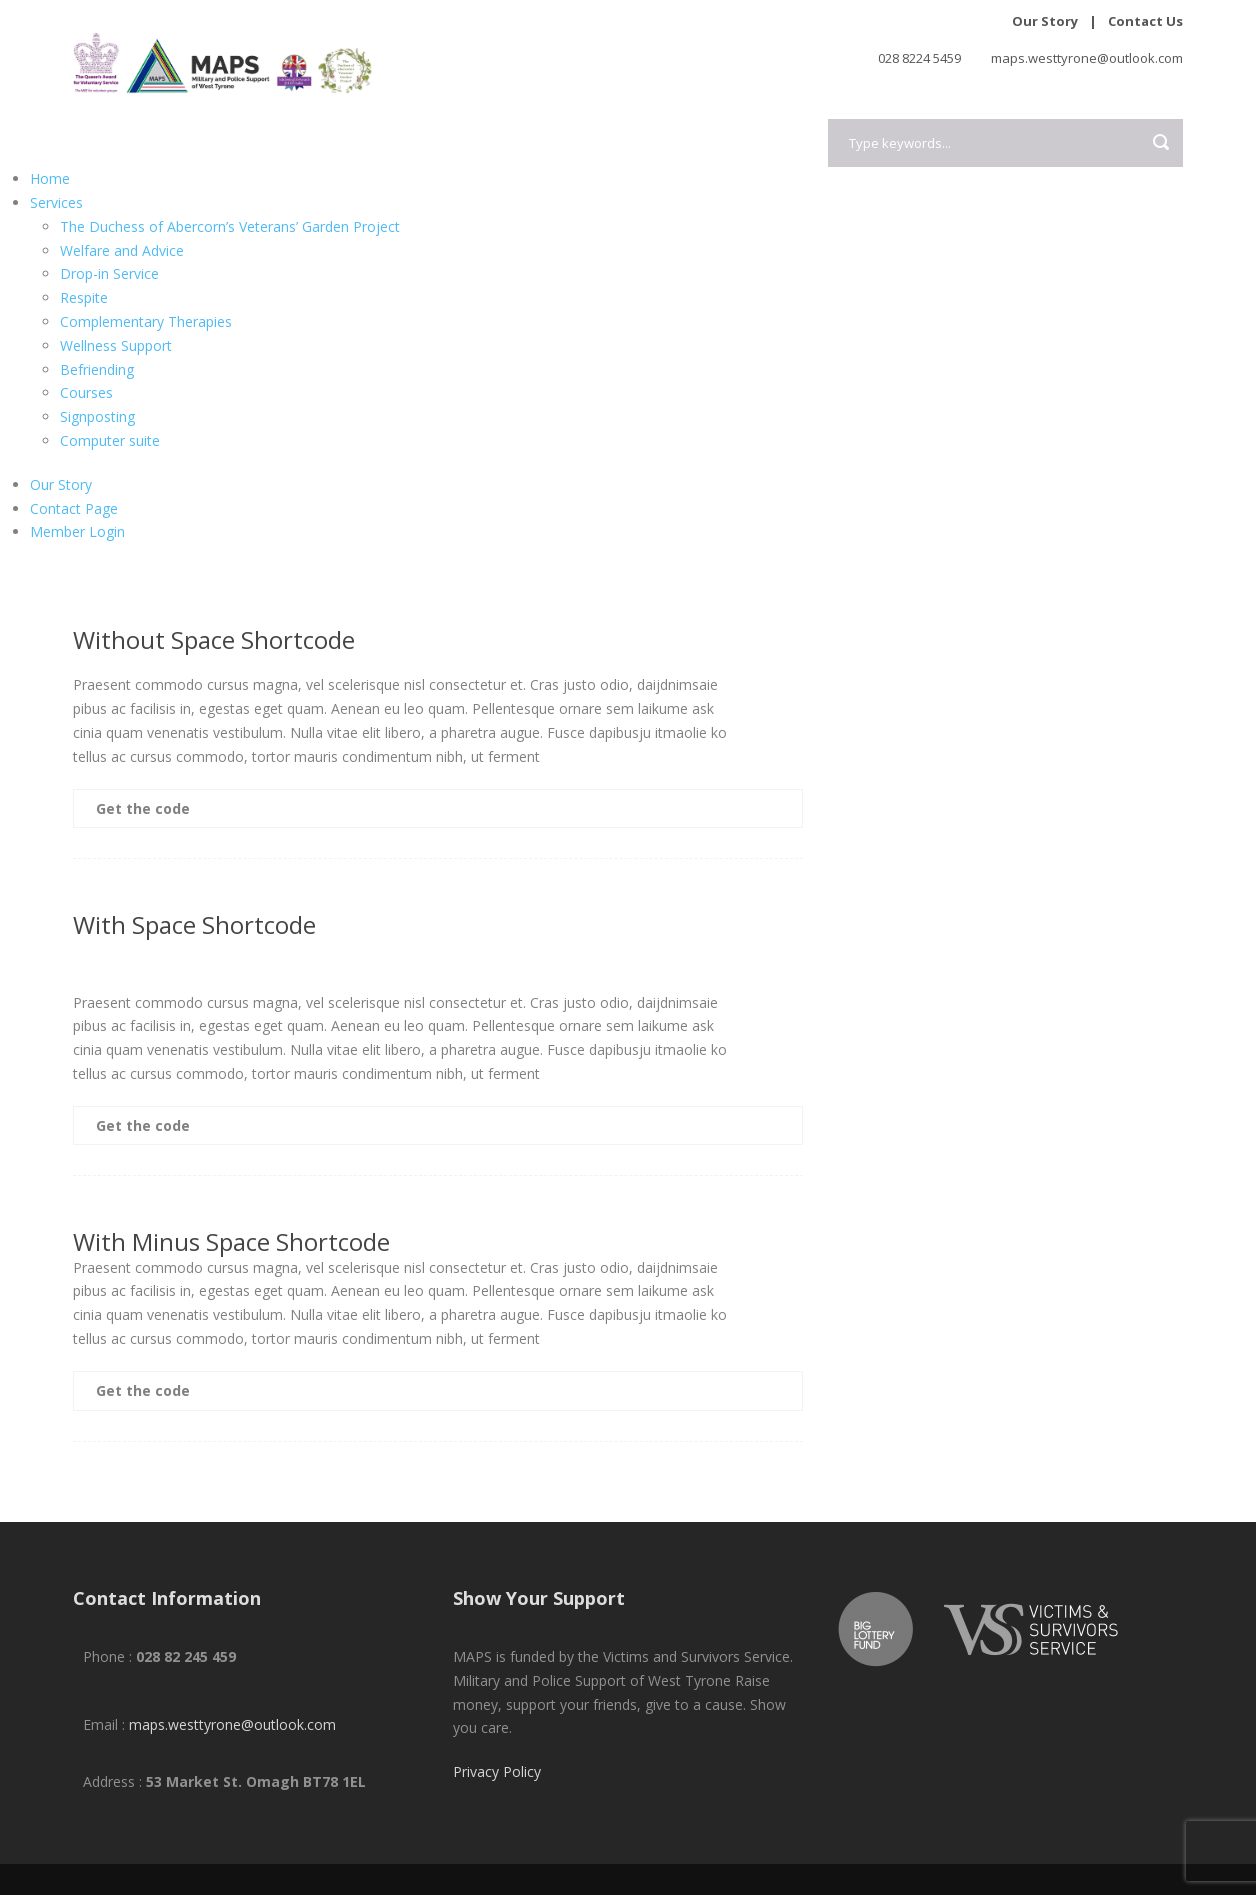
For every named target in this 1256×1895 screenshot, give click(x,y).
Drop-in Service (109, 273)
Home (50, 178)
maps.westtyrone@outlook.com (232, 1724)
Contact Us (1145, 21)
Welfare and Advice (122, 250)
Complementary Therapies (146, 321)
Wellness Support (116, 345)
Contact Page (74, 508)
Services (56, 202)
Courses (86, 392)
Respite (84, 297)
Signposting (97, 416)
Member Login (77, 531)
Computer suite (110, 440)
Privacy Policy (497, 1771)
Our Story (1045, 21)
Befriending (97, 369)
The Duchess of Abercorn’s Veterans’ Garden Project (230, 226)
